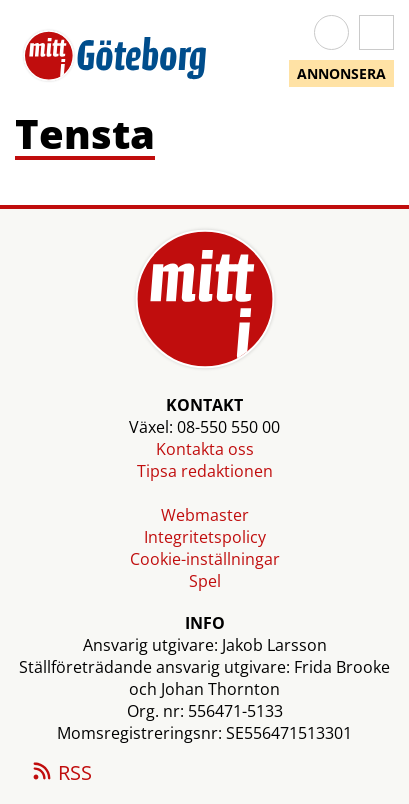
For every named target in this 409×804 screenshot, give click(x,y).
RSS (61, 774)
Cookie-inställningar (205, 559)
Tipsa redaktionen (205, 471)
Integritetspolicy (205, 537)
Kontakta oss (205, 449)
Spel (205, 581)
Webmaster (205, 515)
